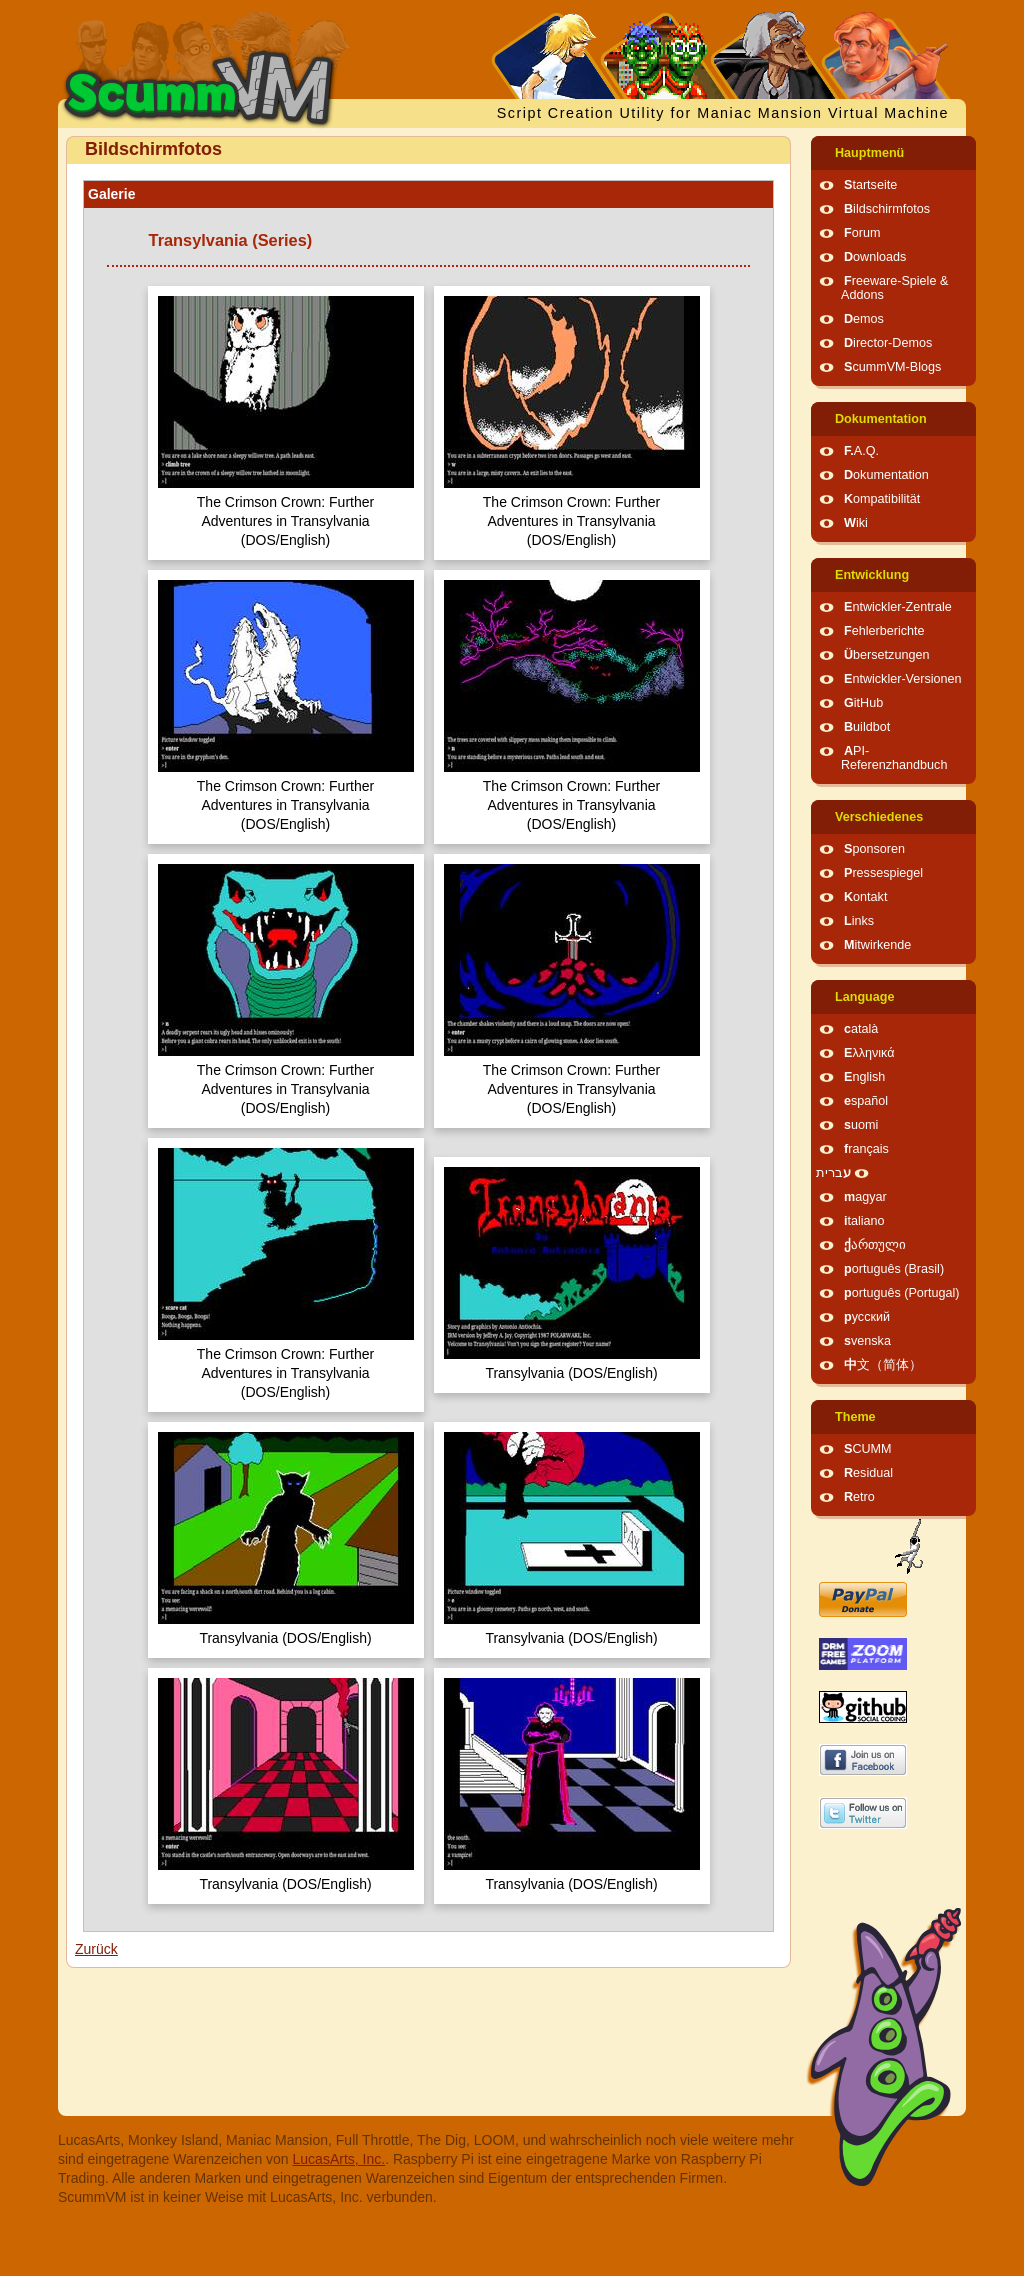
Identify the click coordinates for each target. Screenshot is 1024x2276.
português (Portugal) (902, 1293)
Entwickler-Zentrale (898, 607)
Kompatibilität (882, 499)
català (861, 1029)
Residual (868, 1473)
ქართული (875, 1245)
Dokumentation (881, 419)
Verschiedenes (879, 817)
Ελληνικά (869, 1053)
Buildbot (867, 727)
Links (859, 921)
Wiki (856, 523)
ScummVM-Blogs (892, 367)
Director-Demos (888, 343)
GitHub (863, 703)
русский (867, 1317)
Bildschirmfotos (887, 209)
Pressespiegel (883, 873)
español (866, 1101)
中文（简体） (883, 1365)
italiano (864, 1221)
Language (864, 997)
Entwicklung (872, 575)
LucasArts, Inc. (339, 2159)
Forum (862, 233)
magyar (865, 1197)
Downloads (875, 257)
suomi (861, 1125)
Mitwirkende (877, 945)
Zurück (96, 1949)
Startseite (870, 185)
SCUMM (868, 1449)
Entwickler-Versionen (903, 679)
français (866, 1149)
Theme (855, 1417)
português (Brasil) (894, 1269)
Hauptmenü (869, 153)
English (864, 1077)
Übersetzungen (886, 655)
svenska (867, 1341)
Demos (864, 319)
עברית (833, 1173)
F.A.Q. (861, 451)
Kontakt (865, 897)
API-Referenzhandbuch (894, 758)
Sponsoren (874, 849)
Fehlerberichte (884, 631)
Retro (859, 1497)
